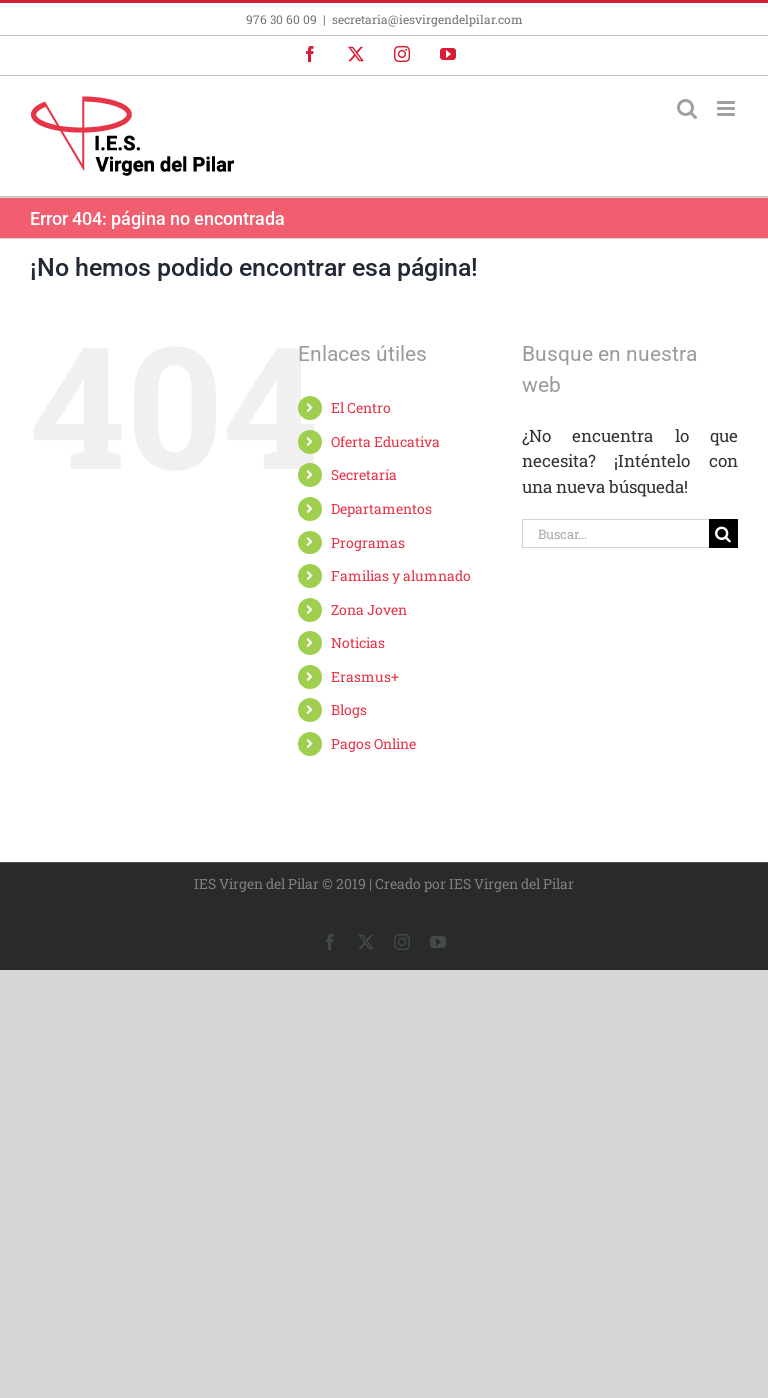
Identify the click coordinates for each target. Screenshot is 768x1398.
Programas (368, 542)
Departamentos (381, 508)
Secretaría (364, 474)
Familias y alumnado (401, 575)
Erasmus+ (365, 676)
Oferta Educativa (385, 441)
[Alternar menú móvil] (727, 108)
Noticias (358, 642)
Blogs (349, 709)
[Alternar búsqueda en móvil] (687, 108)
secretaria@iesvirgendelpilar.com (427, 19)
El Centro (361, 407)
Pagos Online (373, 743)
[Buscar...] (615, 533)
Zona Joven (369, 609)
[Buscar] (723, 533)
